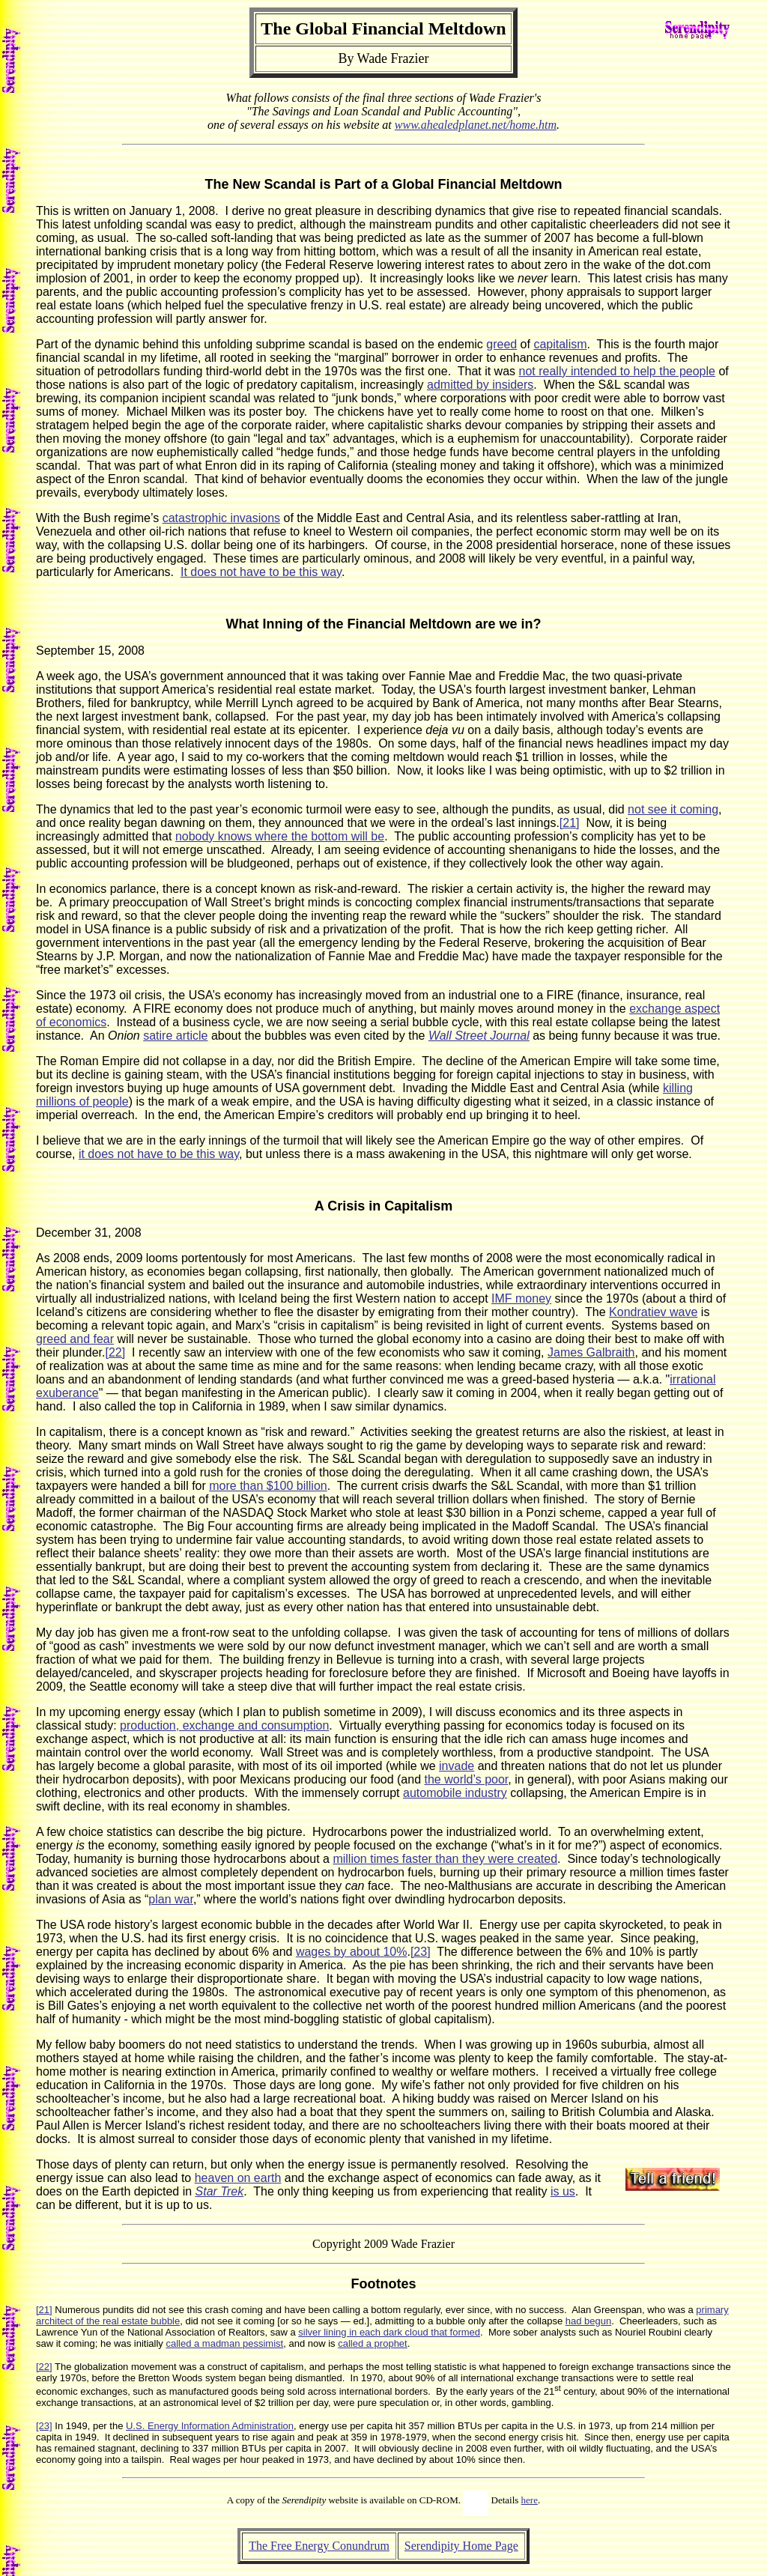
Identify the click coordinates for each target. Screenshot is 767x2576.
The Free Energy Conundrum (319, 2545)
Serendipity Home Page (461, 2545)
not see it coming (673, 809)
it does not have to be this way (159, 1154)
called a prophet (372, 2343)
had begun (588, 2321)
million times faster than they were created (445, 1858)
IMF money (521, 1298)
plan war (170, 1899)
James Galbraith (591, 1352)
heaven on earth (238, 2178)
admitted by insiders (480, 384)
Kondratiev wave (653, 1312)
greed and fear (75, 1339)
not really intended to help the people (617, 371)
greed (501, 344)
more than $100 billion (268, 1485)
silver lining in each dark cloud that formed (389, 2332)
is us (563, 2191)
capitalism (559, 344)
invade (456, 1766)
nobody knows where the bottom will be (279, 836)
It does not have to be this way (261, 572)
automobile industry (455, 1792)
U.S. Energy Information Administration (210, 2425)
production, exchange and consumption (224, 1725)
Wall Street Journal (479, 1035)
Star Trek (219, 2191)
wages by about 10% (351, 1951)
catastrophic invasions (221, 518)
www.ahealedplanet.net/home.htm (476, 124)
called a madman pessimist (224, 2343)
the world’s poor (467, 1779)
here (529, 2500)
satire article (175, 1035)
